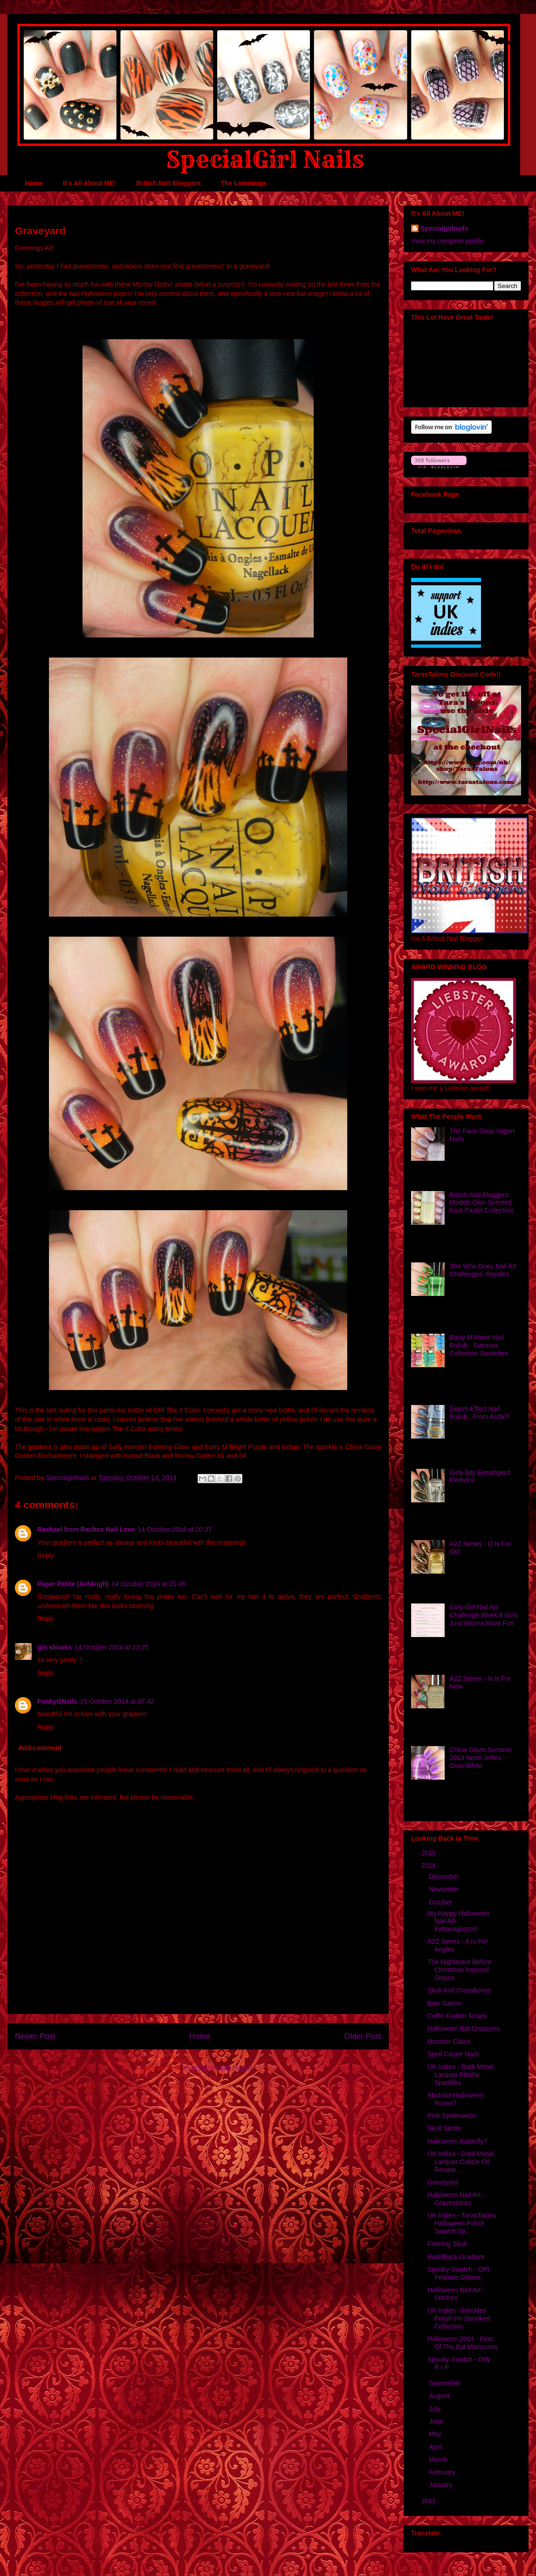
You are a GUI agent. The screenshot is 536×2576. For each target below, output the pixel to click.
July (435, 2408)
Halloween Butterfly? (457, 2141)
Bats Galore (444, 2003)
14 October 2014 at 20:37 (174, 1529)
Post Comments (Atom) (218, 2068)
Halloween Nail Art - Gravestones (456, 2198)
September (445, 2383)
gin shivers (54, 1647)
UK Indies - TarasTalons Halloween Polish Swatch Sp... (461, 2223)
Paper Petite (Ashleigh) (73, 1584)
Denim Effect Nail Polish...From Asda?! (480, 1412)
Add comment (40, 1748)
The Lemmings (244, 183)
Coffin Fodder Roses (457, 2016)
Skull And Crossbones (459, 1990)
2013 (429, 2501)
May (436, 2434)
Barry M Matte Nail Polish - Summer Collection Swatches (479, 1345)
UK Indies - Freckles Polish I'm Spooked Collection (458, 2318)
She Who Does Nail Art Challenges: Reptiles (483, 1270)
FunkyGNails (57, 1701)
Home (34, 183)
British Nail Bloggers (168, 183)
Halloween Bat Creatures (463, 2028)
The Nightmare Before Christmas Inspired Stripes (459, 1969)
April (436, 2447)
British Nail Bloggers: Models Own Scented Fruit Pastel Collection (481, 1202)
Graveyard (442, 2182)
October (441, 1902)
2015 (429, 1853)
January (441, 2484)
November (444, 1889)
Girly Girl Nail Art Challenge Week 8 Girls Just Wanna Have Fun (484, 1615)
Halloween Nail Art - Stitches (456, 2294)
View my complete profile (447, 241)
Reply (45, 1555)
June (437, 2421)
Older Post (362, 2036)
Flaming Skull (447, 2243)
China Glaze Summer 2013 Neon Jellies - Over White (481, 1757)
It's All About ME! (89, 183)
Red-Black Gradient (455, 2257)
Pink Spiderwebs (451, 2115)
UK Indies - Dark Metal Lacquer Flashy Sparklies (460, 2074)
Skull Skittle (444, 2128)
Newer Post (35, 2036)
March (439, 2459)
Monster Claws (449, 2041)
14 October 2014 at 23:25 (112, 1647)
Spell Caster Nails (453, 2054)
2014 (429, 1865)
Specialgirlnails (444, 228)
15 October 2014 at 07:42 (117, 1701)
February (443, 2472)
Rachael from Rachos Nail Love (86, 1529)
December (444, 1876)
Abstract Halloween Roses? (455, 2099)
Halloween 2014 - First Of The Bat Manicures (462, 2342)
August (440, 2395)
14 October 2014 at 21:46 (148, 1584)
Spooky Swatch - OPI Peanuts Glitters (458, 2273)
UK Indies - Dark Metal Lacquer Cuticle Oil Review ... (460, 2161)
